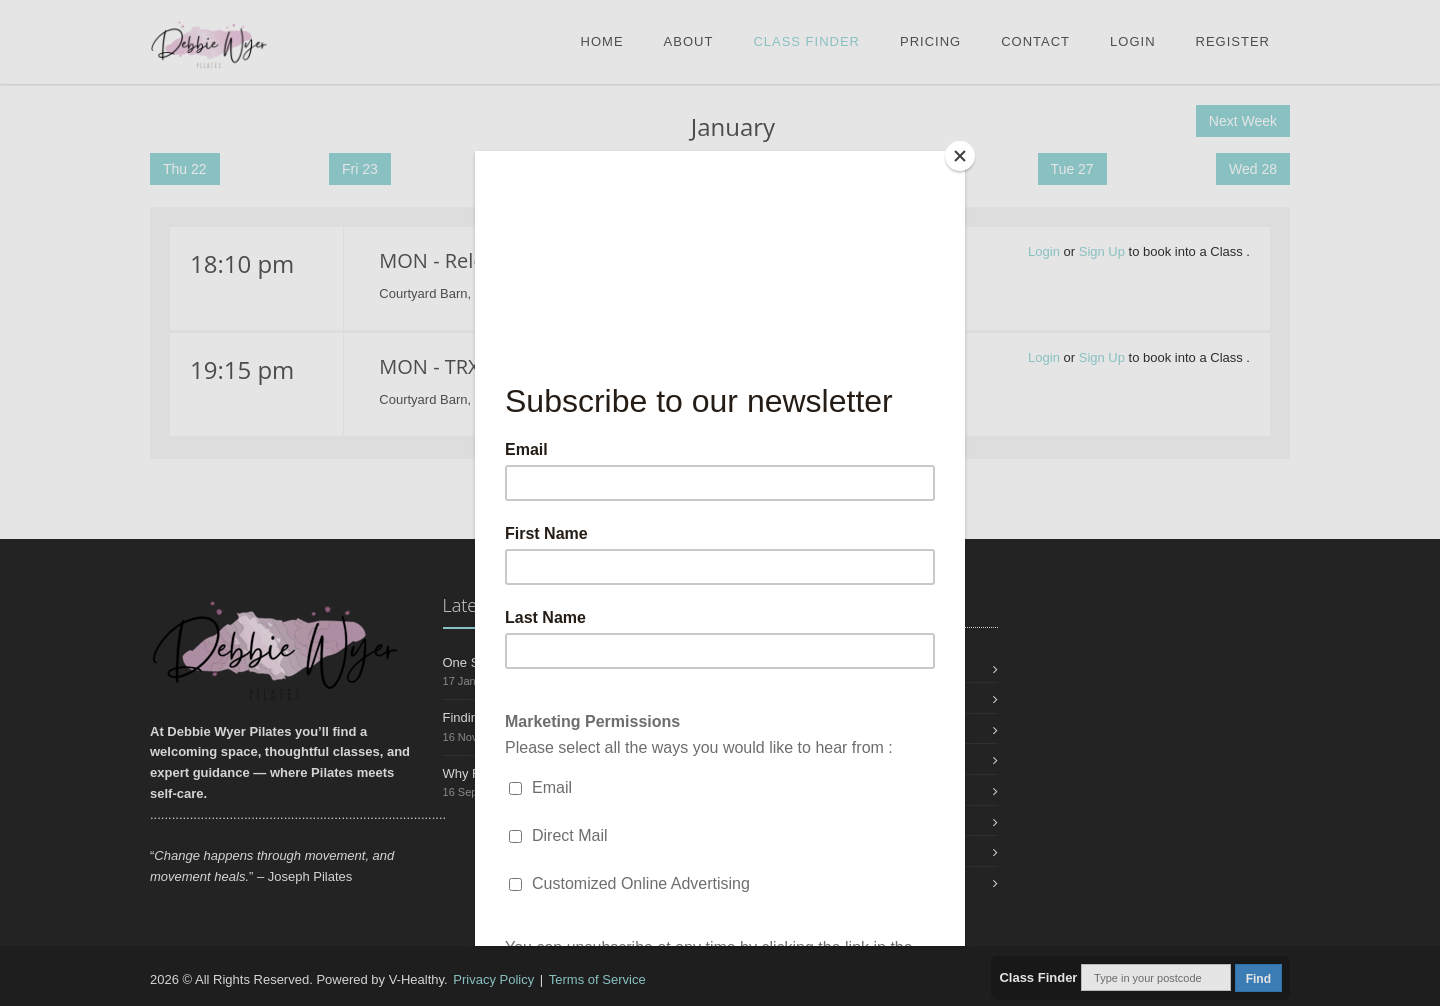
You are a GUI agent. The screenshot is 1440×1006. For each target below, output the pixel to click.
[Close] (960, 156)
